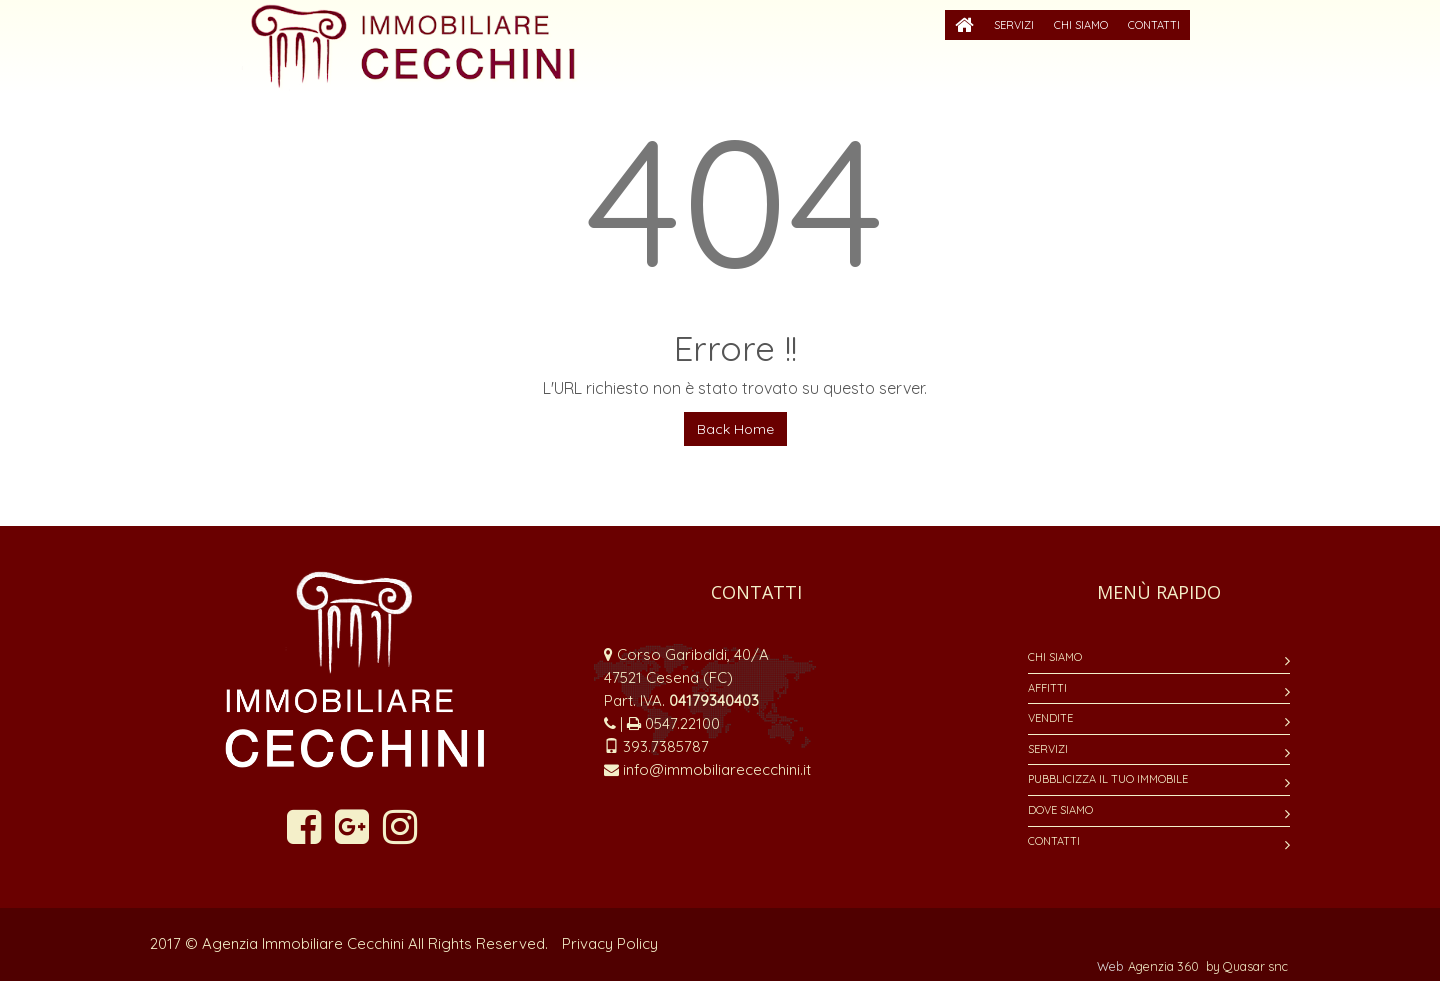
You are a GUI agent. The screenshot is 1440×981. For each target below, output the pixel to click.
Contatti (1054, 841)
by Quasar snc (1247, 966)
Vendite (1050, 718)
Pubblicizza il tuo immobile (1108, 779)
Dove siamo (1060, 810)
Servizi (1048, 749)
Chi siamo (1055, 657)
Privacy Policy (610, 943)
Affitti (1047, 688)
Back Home (735, 429)
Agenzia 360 (1165, 966)
